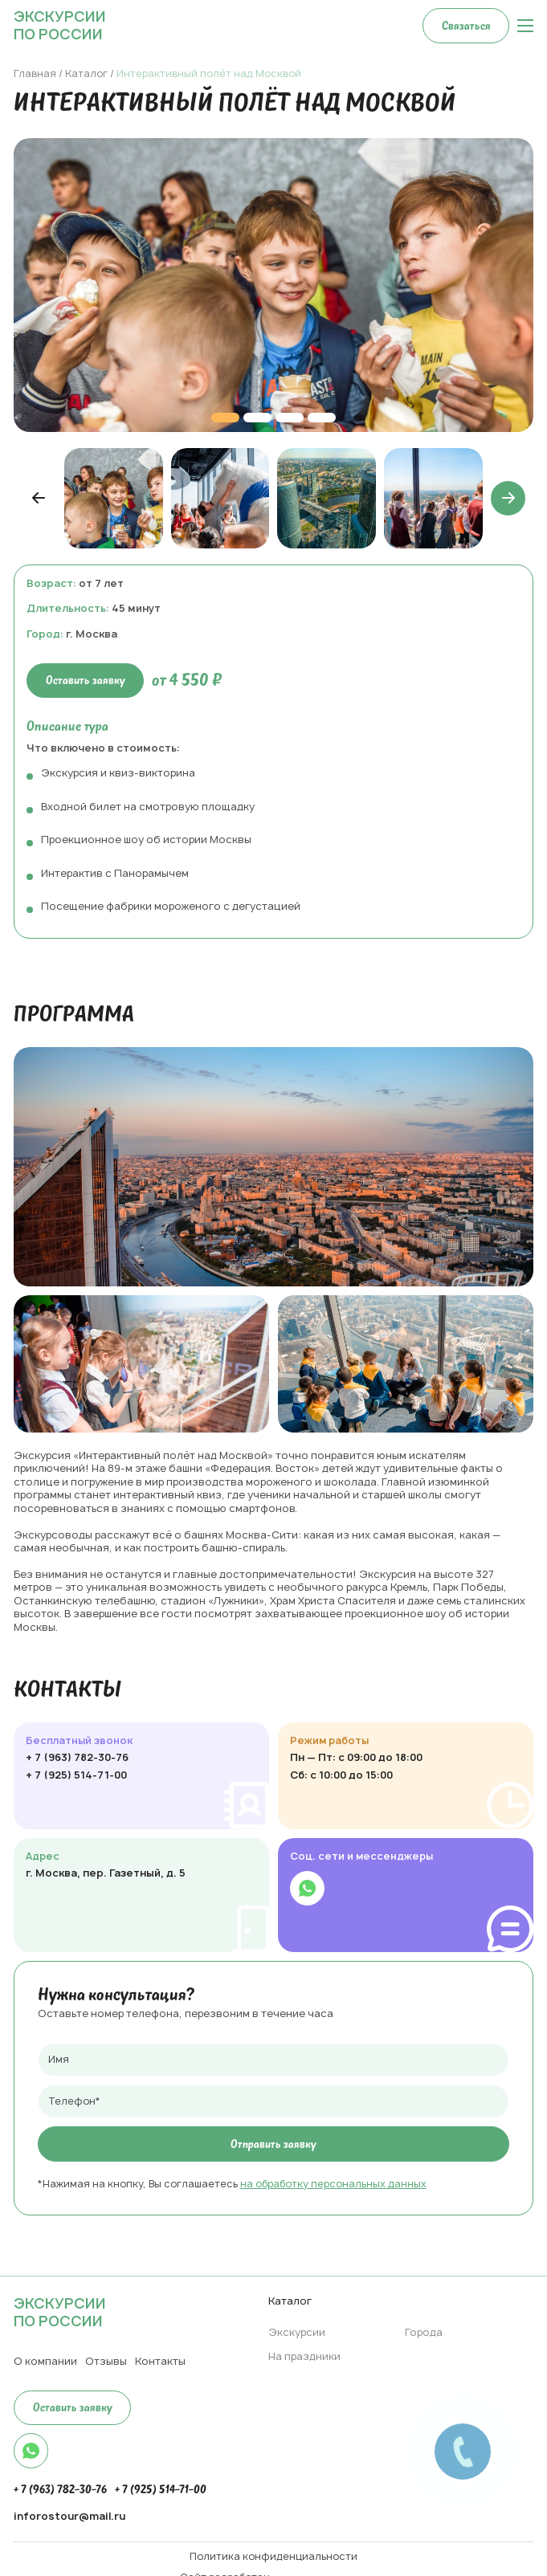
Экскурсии (296, 2332)
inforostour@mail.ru (69, 2516)
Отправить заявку (273, 2144)
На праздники (304, 2356)
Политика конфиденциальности (273, 2556)
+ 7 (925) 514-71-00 (76, 1775)
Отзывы (106, 2361)
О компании (45, 2361)
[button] (39, 498)
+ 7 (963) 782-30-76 (77, 1757)
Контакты (160, 2361)
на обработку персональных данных (333, 2184)
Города (424, 2332)
